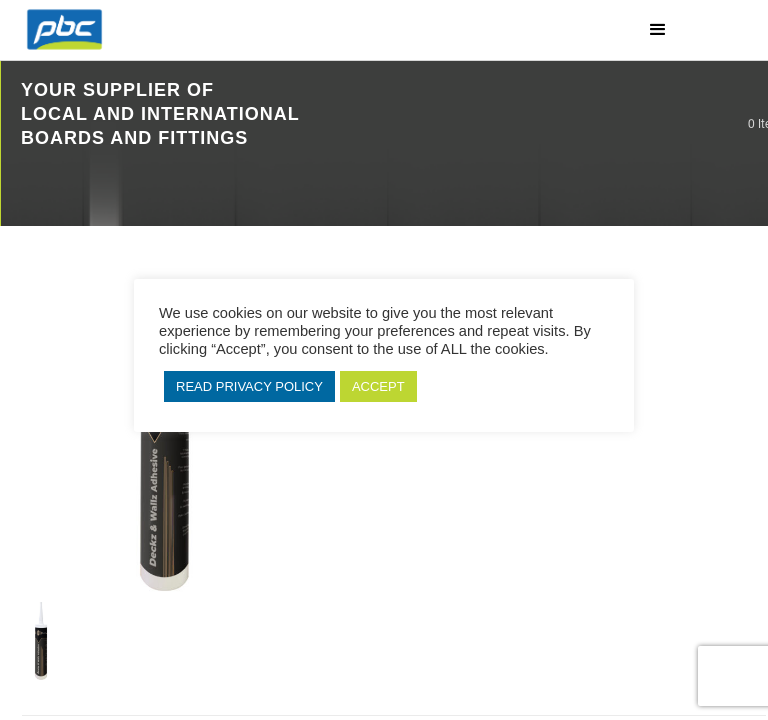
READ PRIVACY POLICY (249, 386)
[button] (658, 30)
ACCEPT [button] (378, 386)
